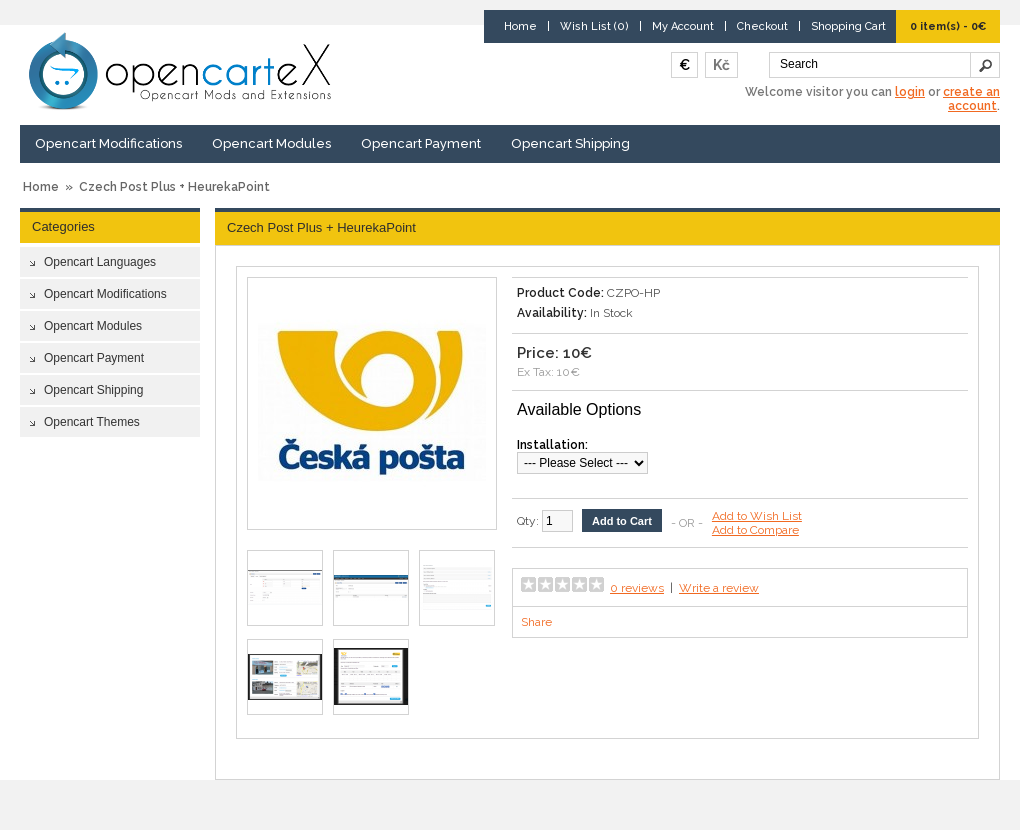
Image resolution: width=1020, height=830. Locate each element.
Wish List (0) (594, 26)
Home (520, 26)
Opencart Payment (421, 143)
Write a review (719, 588)
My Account (683, 26)
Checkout (762, 26)
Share (536, 622)
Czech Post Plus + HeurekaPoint (174, 187)
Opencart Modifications (108, 143)
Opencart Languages (100, 262)
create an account (971, 99)
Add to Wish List (757, 516)
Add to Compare (755, 530)
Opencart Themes (92, 422)
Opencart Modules (271, 143)
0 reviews (637, 588)
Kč (721, 65)
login (910, 92)
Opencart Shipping (570, 143)
